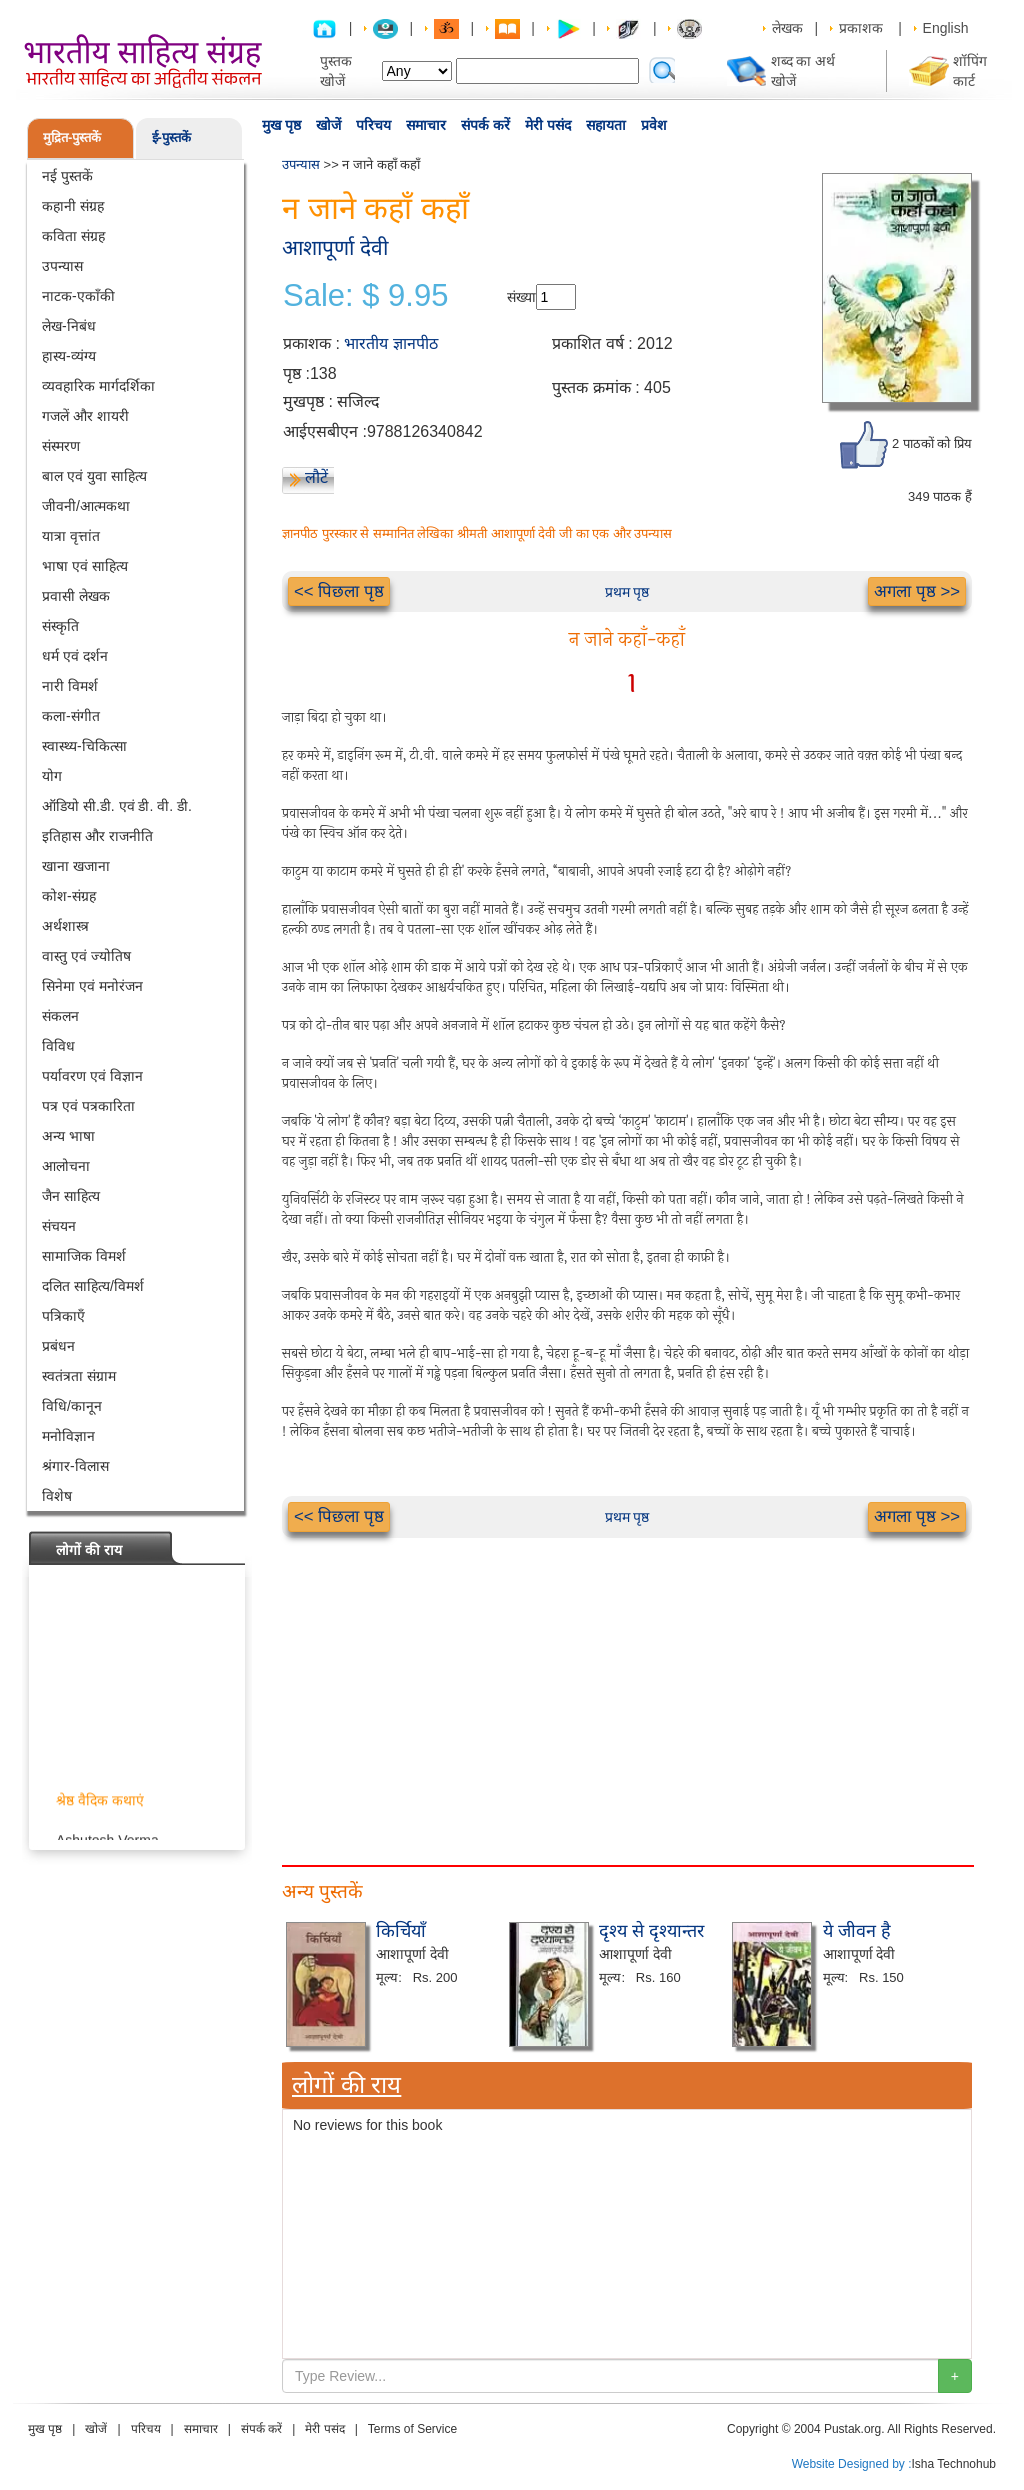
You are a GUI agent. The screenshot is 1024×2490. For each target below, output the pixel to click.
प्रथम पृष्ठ (627, 592)
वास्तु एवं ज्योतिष (86, 956)
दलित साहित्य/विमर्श (93, 1286)
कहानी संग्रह (73, 206)
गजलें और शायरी (85, 416)
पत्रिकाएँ (63, 1316)
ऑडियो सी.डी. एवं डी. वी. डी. (117, 806)
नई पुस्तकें (67, 176)
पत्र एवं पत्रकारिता (88, 1106)
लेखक (787, 28)
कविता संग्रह (73, 236)
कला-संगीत (71, 716)
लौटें (316, 477)
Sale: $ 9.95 (365, 296)
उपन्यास (62, 266)
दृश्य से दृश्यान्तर (651, 1931)
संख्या (521, 297)
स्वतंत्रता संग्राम (79, 1376)
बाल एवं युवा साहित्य (94, 476)
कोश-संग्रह (69, 896)
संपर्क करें (485, 125)
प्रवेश (654, 125)
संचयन (59, 1226)
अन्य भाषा (68, 1136)
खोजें (328, 125)
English (946, 28)
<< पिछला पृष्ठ (339, 591)
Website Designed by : (852, 2464)
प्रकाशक (861, 28)
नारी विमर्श (70, 686)
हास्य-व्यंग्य (69, 356)
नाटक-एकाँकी (78, 296)
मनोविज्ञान (68, 1436)
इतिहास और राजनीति (97, 836)
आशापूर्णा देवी (335, 247)
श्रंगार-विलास (75, 1466)
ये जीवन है (857, 1931)
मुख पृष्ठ (281, 125)
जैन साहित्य (71, 1196)
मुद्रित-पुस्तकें (72, 137)
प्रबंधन (58, 1346)
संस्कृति (60, 626)
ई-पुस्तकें (171, 137)
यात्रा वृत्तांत (71, 536)
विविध (58, 1046)
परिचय (373, 125)
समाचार (426, 125)
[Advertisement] (627, 1678)
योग (52, 776)
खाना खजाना (76, 866)
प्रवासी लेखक (76, 596)
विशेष (57, 1496)
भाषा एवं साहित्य (85, 566)
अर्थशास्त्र (65, 926)
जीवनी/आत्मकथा (86, 506)
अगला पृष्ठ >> (917, 591)
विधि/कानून (72, 1406)
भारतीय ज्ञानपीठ (390, 343)
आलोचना (66, 1166)
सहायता (606, 125)
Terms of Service (412, 2429)
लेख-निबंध (69, 326)
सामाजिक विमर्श (84, 1256)
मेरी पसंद (548, 125)
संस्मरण (61, 446)
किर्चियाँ (401, 1931)
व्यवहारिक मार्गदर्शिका (98, 386)
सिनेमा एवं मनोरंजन (92, 986)
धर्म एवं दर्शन (75, 656)
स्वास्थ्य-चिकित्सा (84, 746)
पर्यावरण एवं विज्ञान (92, 1076)
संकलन (60, 1016)
